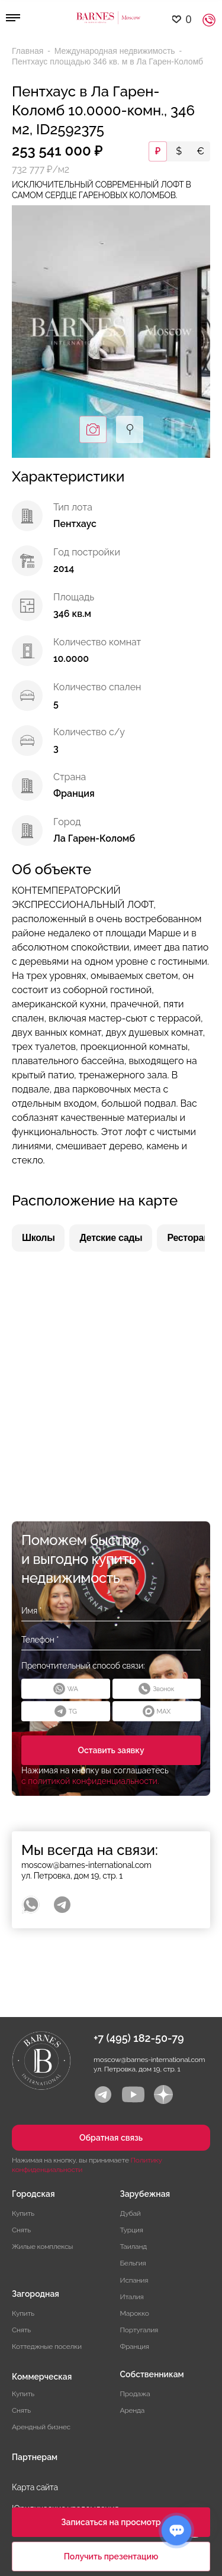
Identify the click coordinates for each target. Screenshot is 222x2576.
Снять (21, 2230)
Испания (134, 2280)
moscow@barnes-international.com (86, 1865)
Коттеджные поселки (47, 2346)
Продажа (135, 2394)
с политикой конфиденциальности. (90, 1781)
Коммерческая (42, 2376)
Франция (134, 2346)
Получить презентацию (111, 2556)
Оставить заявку (111, 1750)
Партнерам (34, 2457)
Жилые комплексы (42, 2246)
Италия (132, 2297)
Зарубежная (145, 2194)
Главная (29, 51)
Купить (23, 2213)
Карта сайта (35, 2487)
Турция (131, 2230)
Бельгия (133, 2263)
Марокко (134, 2313)
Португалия (139, 2330)
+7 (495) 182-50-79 (139, 2038)
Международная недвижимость (116, 51)
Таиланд (133, 2246)
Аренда (132, 2410)
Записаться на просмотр (110, 2522)
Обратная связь (111, 2137)
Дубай (130, 2213)
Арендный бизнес (41, 2427)
